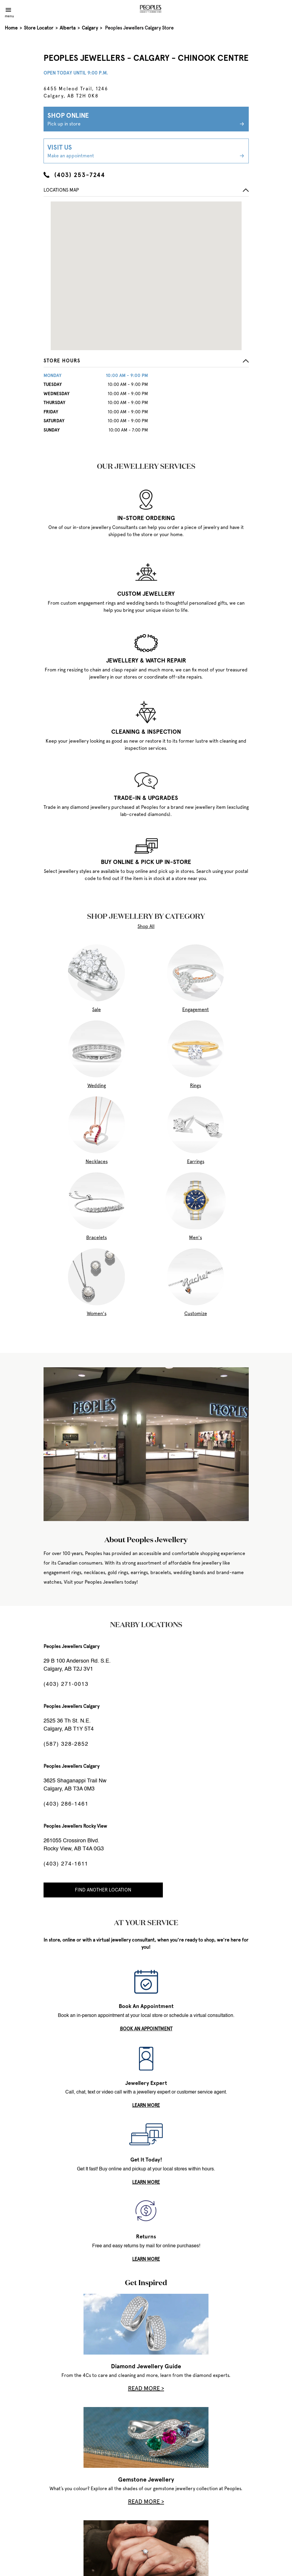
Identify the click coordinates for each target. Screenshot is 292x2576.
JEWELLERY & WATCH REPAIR (146, 660)
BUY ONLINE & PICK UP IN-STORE (146, 861)
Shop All (146, 926)
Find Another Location (103, 1890)
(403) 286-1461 (66, 1804)
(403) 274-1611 (66, 1864)
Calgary (90, 28)
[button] (146, 362)
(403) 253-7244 (74, 174)
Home (11, 28)
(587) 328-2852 (66, 1744)
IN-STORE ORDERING (146, 518)
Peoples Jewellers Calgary (71, 1646)
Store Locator (38, 28)
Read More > (146, 2388)
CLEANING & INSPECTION (146, 731)
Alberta (67, 28)
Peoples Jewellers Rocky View (75, 1826)
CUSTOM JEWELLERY (146, 593)
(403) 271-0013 (66, 1684)
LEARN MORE (146, 2105)
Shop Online (146, 119)
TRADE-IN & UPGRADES (146, 797)
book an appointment (146, 2029)
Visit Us (146, 151)
